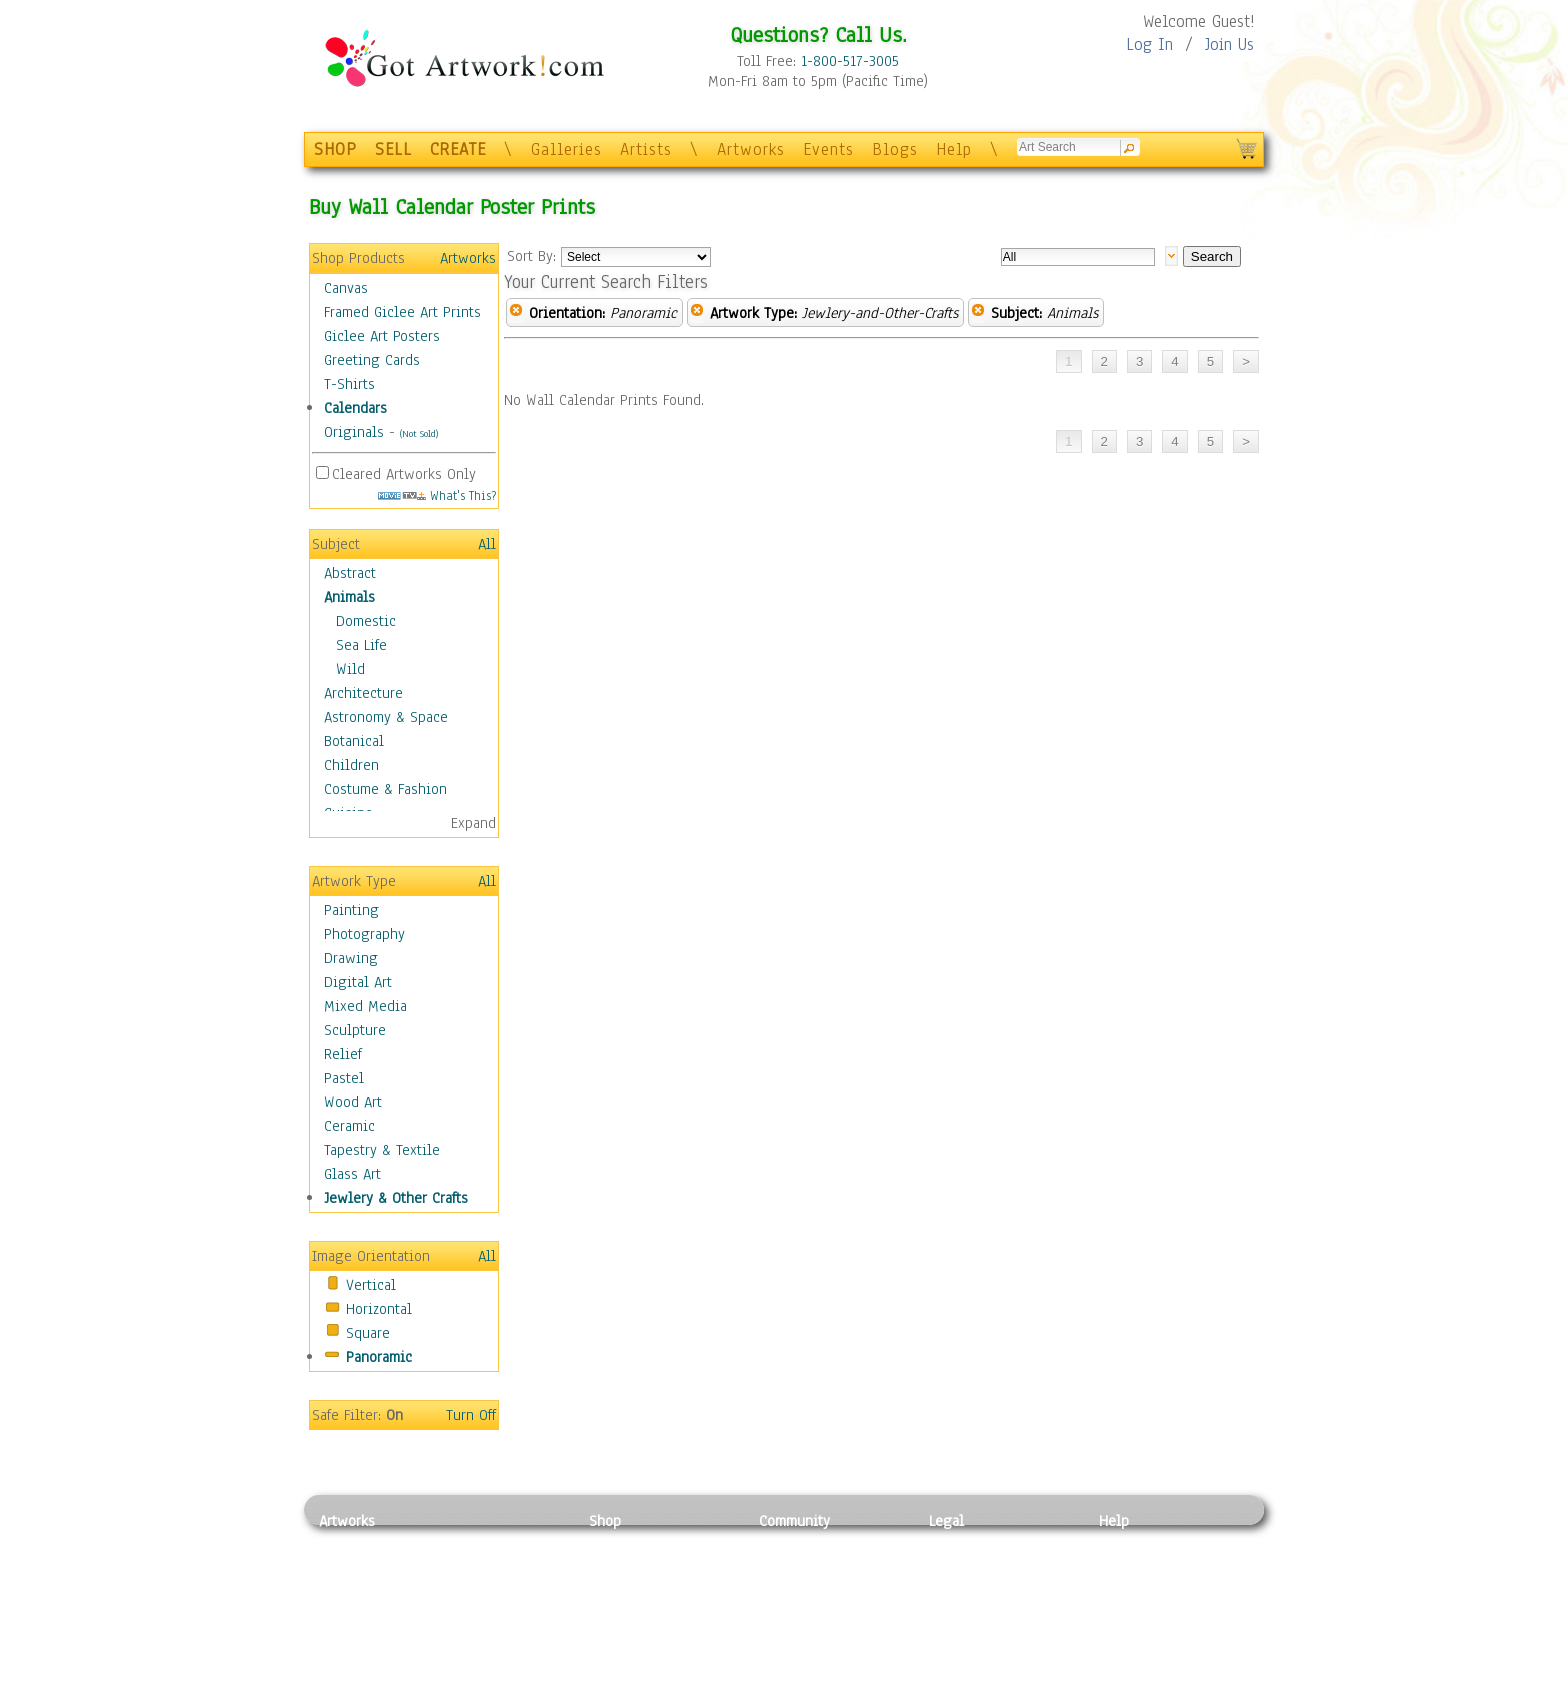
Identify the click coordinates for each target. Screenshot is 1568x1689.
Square (368, 1333)
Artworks (751, 149)
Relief (343, 1054)
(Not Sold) (419, 433)
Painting (351, 910)
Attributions (962, 1588)
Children (351, 765)
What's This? (437, 495)
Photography (364, 934)
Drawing (351, 958)
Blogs (895, 149)
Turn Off (471, 1415)
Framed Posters (637, 1566)
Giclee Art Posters (382, 336)
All (487, 544)
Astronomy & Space (386, 717)
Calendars (355, 408)
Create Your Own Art (653, 1678)
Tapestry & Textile (382, 1150)
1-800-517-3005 (850, 61)
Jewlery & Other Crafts (396, 1198)
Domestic (366, 621)
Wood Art (353, 1102)
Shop (605, 1521)
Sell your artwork (815, 1633)
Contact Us (1133, 1543)
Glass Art (352, 1174)
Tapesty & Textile (504, 1633)
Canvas (346, 288)
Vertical (371, 1285)
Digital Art (358, 982)
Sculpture (355, 1030)
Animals (349, 597)
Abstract (350, 573)
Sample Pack (1139, 1566)
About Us (1128, 1588)
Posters (612, 1588)
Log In (1149, 44)
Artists (646, 149)
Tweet (1118, 1678)
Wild (350, 669)
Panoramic (379, 1357)
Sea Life (361, 645)
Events (828, 149)
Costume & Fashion (385, 789)
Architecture (363, 693)
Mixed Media (365, 1006)
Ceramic (349, 1126)
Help (954, 149)
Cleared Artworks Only (404, 474)
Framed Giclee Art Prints (402, 312)
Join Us (1229, 44)
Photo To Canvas (641, 1543)
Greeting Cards (372, 360)
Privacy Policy (974, 1543)
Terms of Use (970, 1566)
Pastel (344, 1078)
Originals (354, 432)
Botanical (354, 741)
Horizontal (379, 1309)
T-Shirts (349, 384)
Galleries (566, 149)
